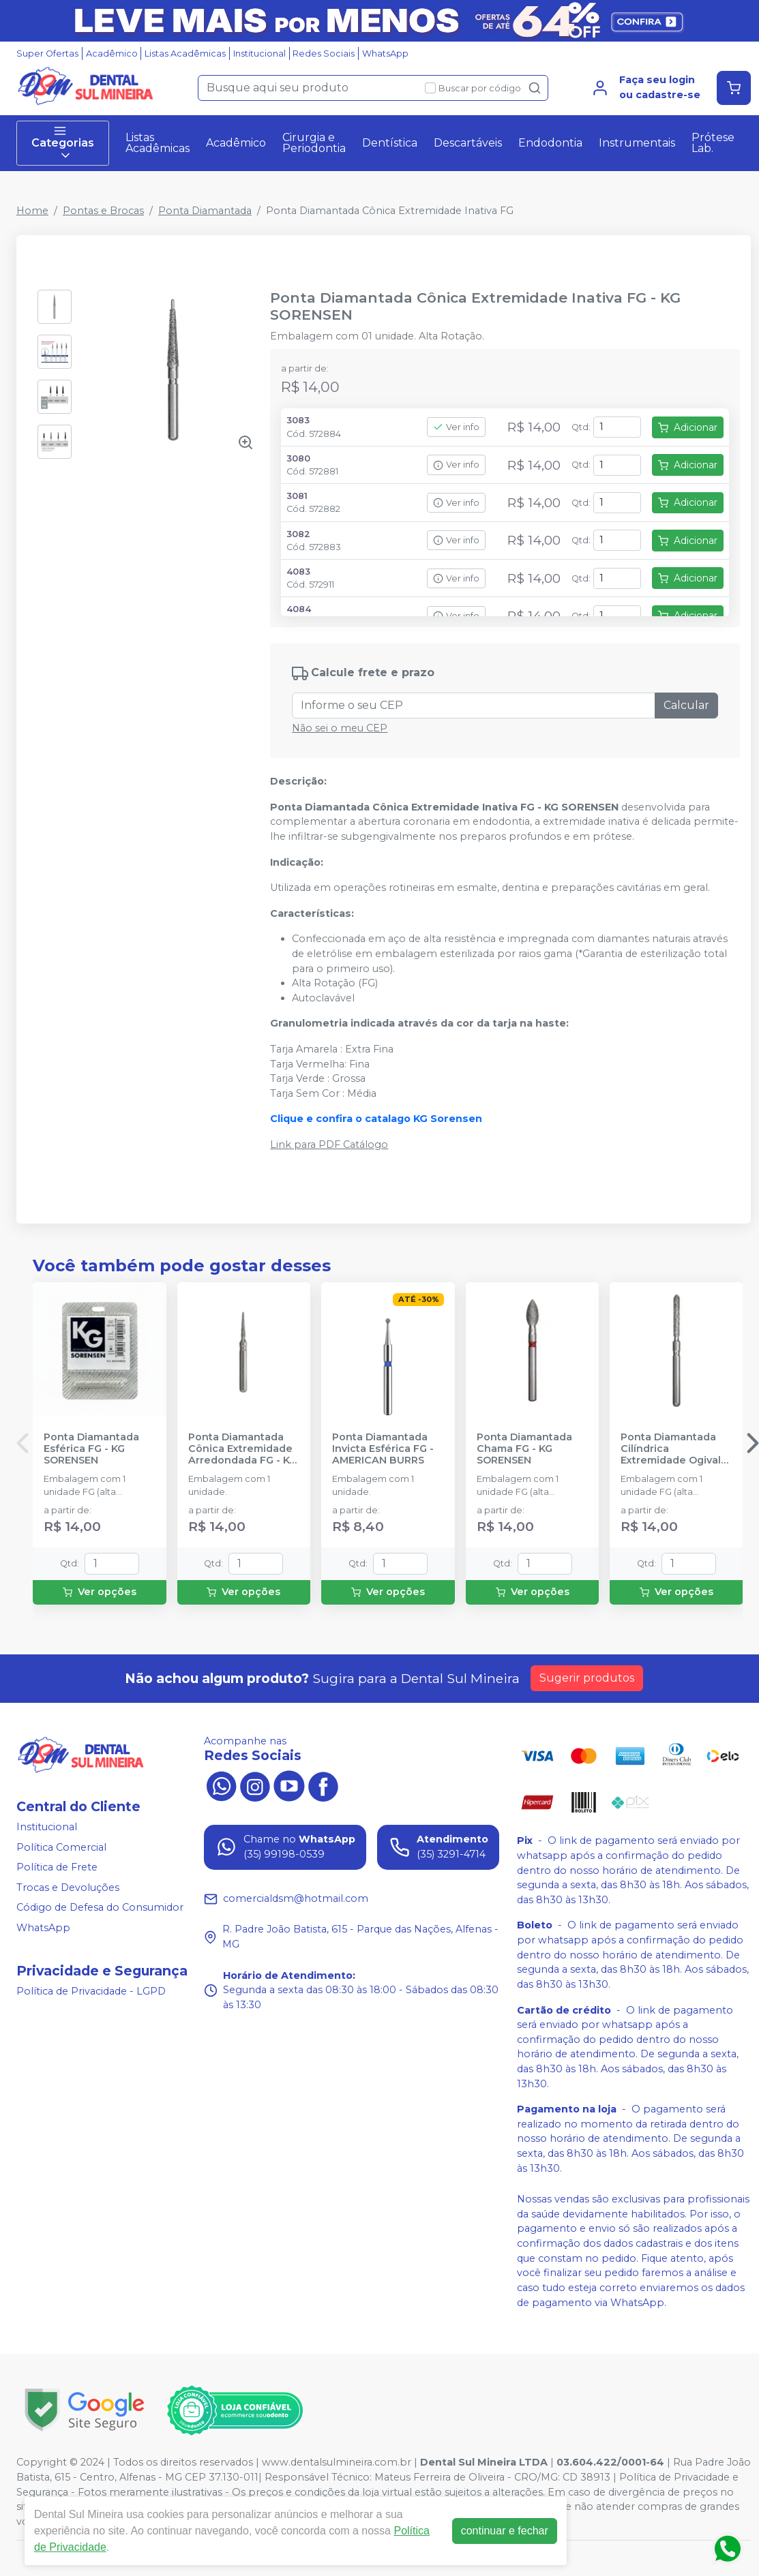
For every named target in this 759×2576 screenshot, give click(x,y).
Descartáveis (468, 142)
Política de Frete (57, 1867)
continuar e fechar (504, 2530)
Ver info (456, 427)
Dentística (389, 142)
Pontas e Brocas (103, 210)
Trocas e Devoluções (67, 1887)
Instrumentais (637, 142)
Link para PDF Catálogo (329, 1144)
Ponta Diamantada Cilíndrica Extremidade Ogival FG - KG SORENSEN (671, 1449)
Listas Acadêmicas (185, 53)
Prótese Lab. (712, 143)
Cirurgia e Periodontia (314, 143)
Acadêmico (112, 53)
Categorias (62, 143)
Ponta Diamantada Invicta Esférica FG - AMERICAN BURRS (383, 1449)
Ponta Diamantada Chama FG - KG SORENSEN (524, 1449)
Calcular (686, 705)
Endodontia (550, 142)
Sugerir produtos (586, 1677)
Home (32, 210)
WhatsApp (385, 53)
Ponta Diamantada (205, 210)
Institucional (259, 53)
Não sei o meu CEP (339, 728)
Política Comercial (61, 1847)
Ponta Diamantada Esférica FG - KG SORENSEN (91, 1449)
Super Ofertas (47, 53)
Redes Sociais (324, 53)
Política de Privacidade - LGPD (91, 1991)
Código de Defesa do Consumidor (99, 1908)
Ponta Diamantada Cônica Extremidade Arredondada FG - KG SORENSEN (242, 1449)
